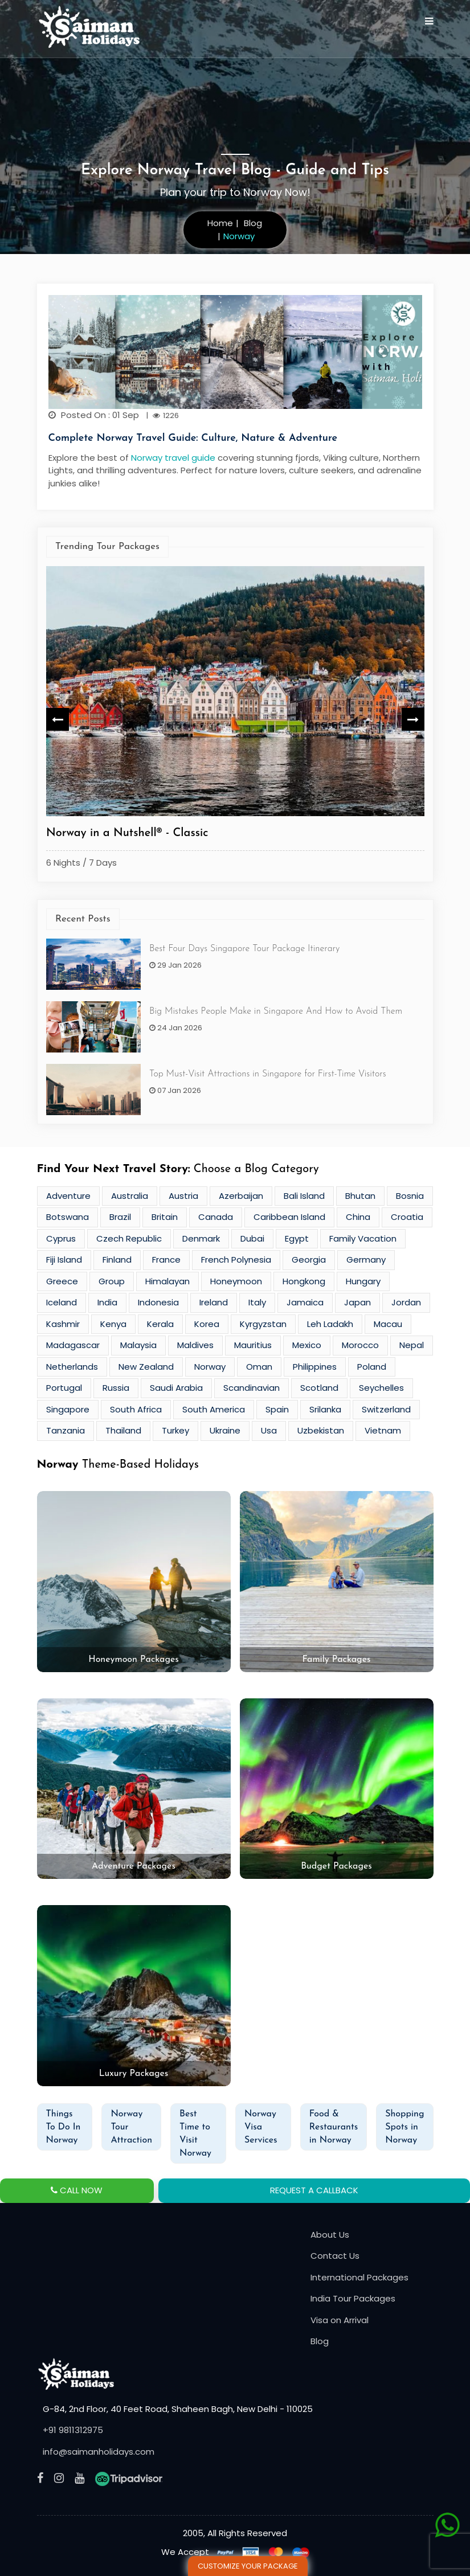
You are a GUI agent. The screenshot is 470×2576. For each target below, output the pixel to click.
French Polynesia (236, 1260)
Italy (257, 1302)
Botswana (67, 1217)
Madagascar (73, 1345)
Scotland (319, 1388)
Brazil (120, 1217)
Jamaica (305, 1302)
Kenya (113, 1324)
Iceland (61, 1302)
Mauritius (253, 1345)
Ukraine (225, 1430)
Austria (183, 1196)
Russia (116, 1388)
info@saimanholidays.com (98, 2452)
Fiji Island (64, 1260)
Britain (165, 1217)
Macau (388, 1324)
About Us (329, 2235)
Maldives (195, 1345)
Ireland (213, 1302)
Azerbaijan (241, 1196)
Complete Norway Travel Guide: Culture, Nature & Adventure (193, 438)
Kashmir (63, 1324)
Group (112, 1281)
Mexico (306, 1345)
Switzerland (386, 1409)
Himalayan (167, 1281)
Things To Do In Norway (63, 2127)
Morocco (360, 1345)
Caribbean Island (289, 1217)
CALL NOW (77, 2190)
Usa (269, 1430)
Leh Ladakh (330, 1324)
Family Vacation (363, 1238)
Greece (62, 1281)
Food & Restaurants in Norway (333, 2127)
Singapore (67, 1409)
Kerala (160, 1324)
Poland (371, 1367)
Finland (117, 1260)
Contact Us (334, 2256)
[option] (235, 720)
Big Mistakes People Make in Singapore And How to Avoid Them (275, 1011)
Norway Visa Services (260, 2127)
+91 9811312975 (73, 2430)
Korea (206, 1324)
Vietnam (383, 1430)
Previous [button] (57, 719)
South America (213, 1409)
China (358, 1217)
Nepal (411, 1345)
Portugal (64, 1388)
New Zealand (146, 1367)
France (166, 1260)
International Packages (359, 2277)
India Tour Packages (352, 2298)
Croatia (407, 1217)
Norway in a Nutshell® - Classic (127, 833)
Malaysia (138, 1345)
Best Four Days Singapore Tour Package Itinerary (244, 948)
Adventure (68, 1196)
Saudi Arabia (176, 1388)
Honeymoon (236, 1281)
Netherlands (72, 1367)
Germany (366, 1260)
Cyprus (61, 1238)
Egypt (297, 1238)
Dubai (252, 1238)
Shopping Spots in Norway (404, 2127)
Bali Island (304, 1196)
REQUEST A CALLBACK (314, 2190)
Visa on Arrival (339, 2320)
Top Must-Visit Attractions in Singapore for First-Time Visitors (267, 1074)
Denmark (201, 1238)
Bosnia (410, 1196)
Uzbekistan (320, 1430)
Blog (319, 2341)
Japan (357, 1302)
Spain (277, 1409)
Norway (210, 1367)
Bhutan (360, 1196)
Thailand (123, 1430)
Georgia (309, 1260)
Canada (215, 1217)
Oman (259, 1367)
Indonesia (158, 1302)
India (107, 1302)
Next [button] (413, 719)
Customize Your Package (248, 2566)
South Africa (136, 1409)
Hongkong (304, 1281)
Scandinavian (251, 1388)
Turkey (175, 1430)
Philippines (315, 1367)
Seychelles (381, 1388)
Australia (129, 1196)
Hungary (363, 1281)
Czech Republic (129, 1238)
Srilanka (325, 1409)
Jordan (406, 1302)
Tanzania (65, 1430)
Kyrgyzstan (263, 1324)
